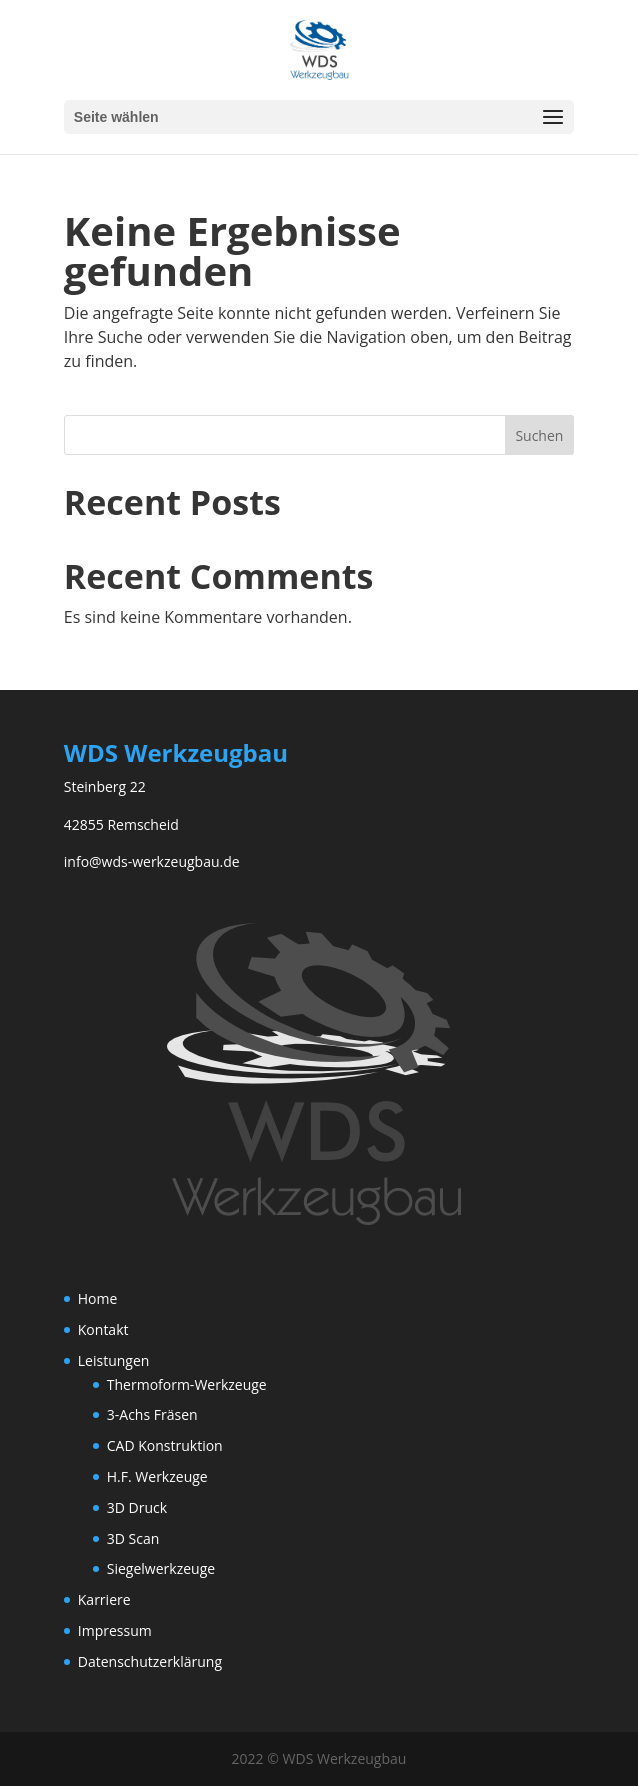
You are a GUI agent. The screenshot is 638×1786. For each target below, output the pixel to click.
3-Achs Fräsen (152, 1414)
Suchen (539, 435)
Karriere (104, 1599)
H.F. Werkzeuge (157, 1476)
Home (98, 1298)
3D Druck (137, 1507)
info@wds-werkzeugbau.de (152, 861)
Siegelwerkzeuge (161, 1568)
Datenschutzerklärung (150, 1661)
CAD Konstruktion (165, 1445)
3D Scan (133, 1538)
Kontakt (103, 1329)
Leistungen (114, 1360)
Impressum (115, 1630)
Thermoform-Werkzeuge (187, 1384)
